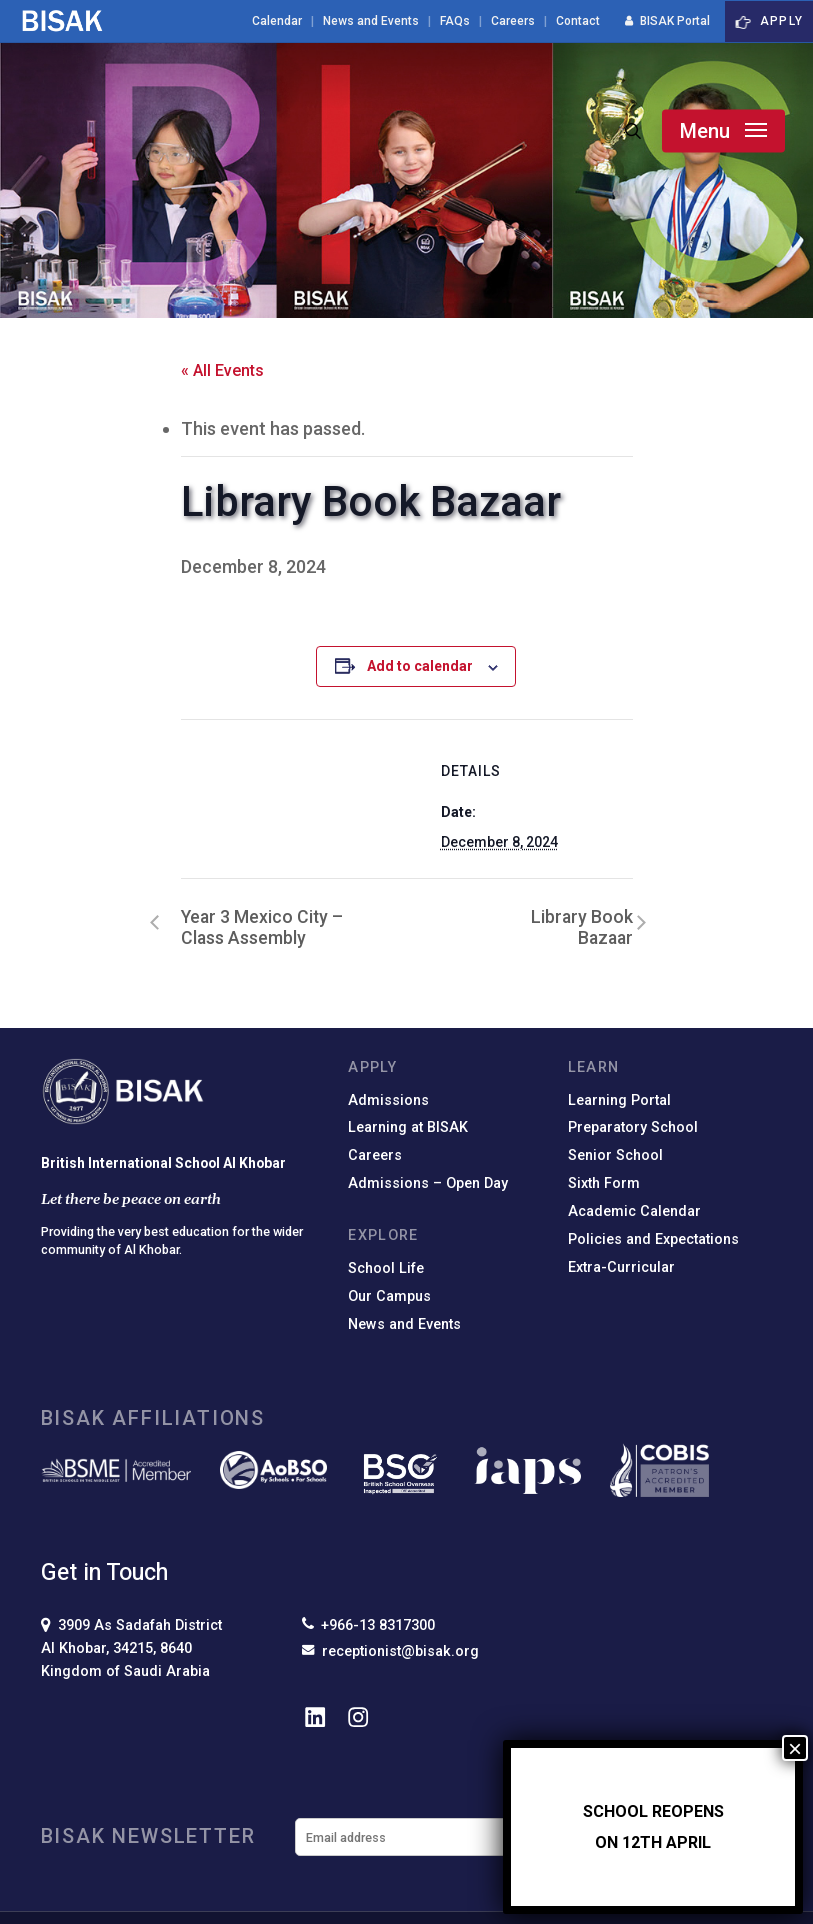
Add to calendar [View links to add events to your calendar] (420, 666)
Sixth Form (604, 1183)
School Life (386, 1268)
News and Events (404, 1324)
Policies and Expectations (653, 1239)
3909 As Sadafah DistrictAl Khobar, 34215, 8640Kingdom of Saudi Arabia (131, 1648)
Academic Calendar (634, 1211)
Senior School (615, 1155)
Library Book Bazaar (582, 927)
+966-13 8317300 (368, 1625)
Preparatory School (633, 1127)
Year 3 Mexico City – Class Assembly (262, 927)
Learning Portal (619, 1100)
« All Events (222, 370)
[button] (723, 131)
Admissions (388, 1100)
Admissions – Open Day (428, 1183)
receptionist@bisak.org (390, 1651)
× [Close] (795, 1748)
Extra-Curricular (621, 1267)
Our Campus (389, 1296)
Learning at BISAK (408, 1127)
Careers (375, 1155)
